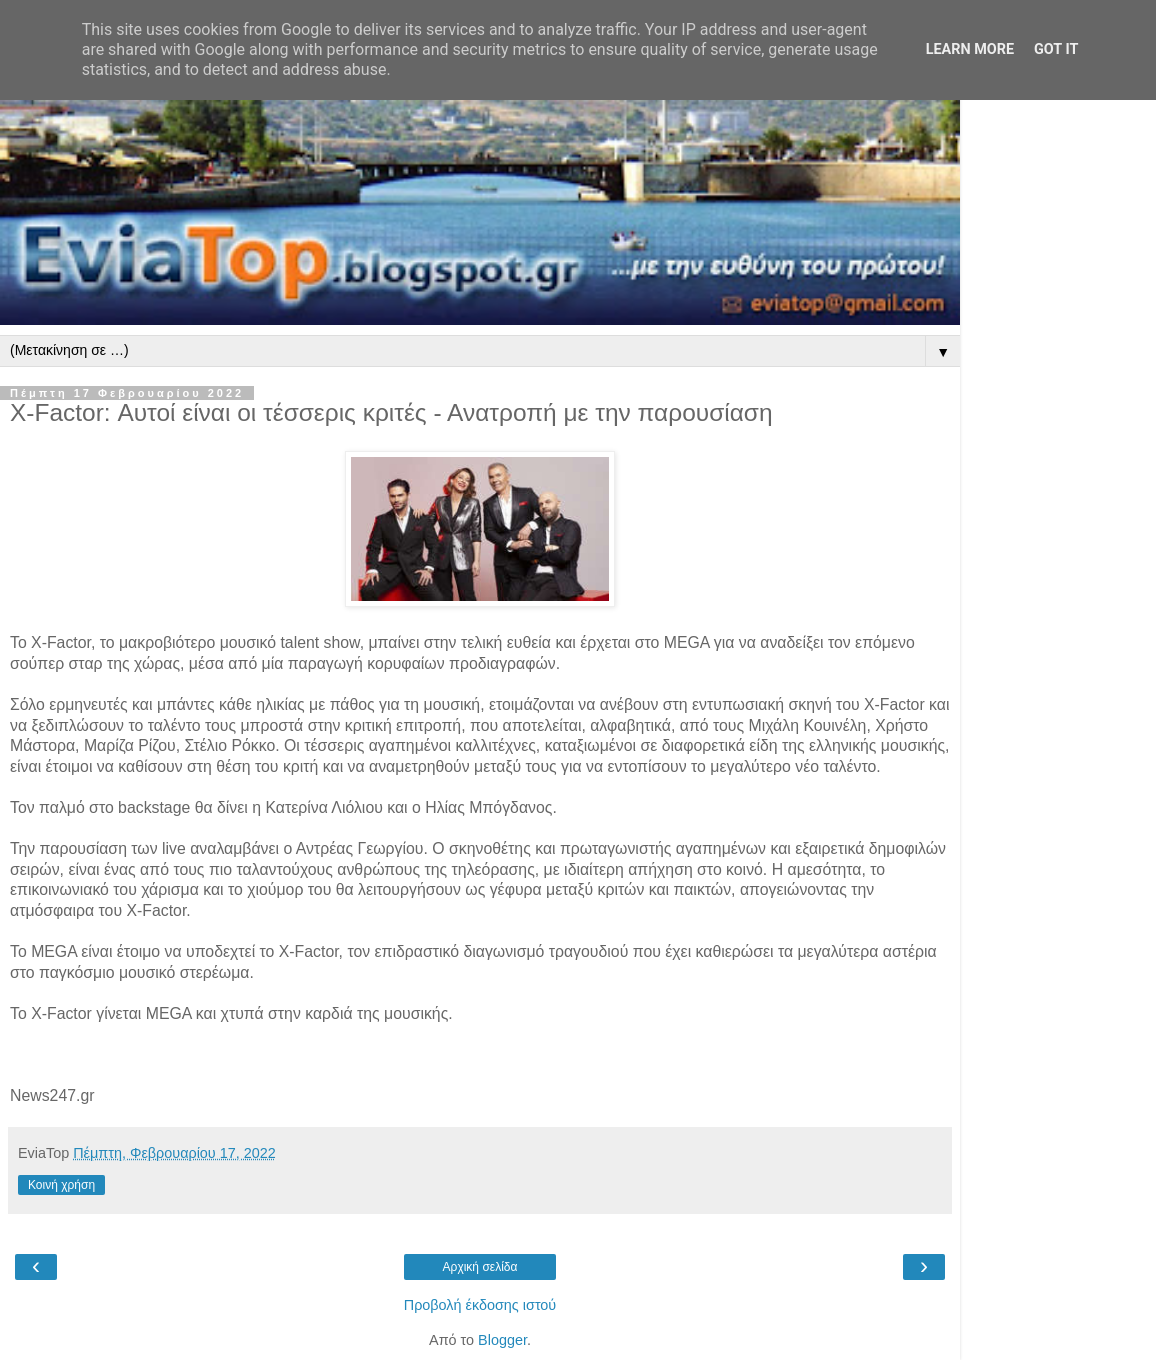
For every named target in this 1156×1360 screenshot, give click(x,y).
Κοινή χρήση (61, 1185)
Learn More (970, 49)
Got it (1056, 49)
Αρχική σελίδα (480, 1267)
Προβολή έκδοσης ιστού (480, 1305)
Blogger (502, 1340)
